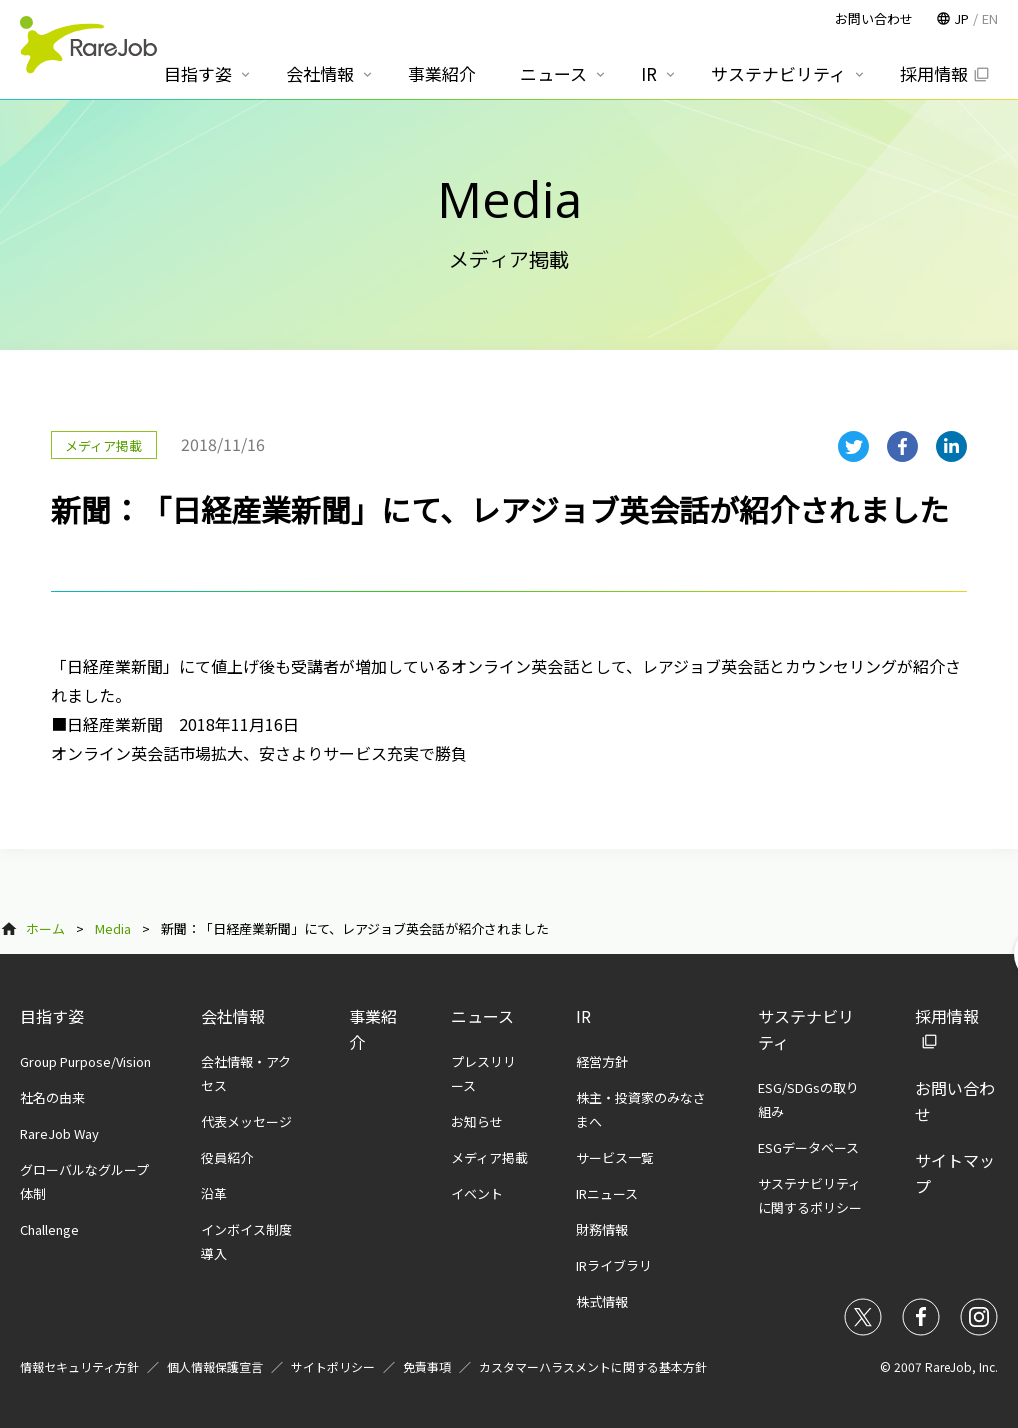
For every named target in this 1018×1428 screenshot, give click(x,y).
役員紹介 (227, 1157)
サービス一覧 (615, 1157)
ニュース (482, 1016)
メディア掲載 (489, 1157)
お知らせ (477, 1121)
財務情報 (602, 1229)
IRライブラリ (614, 1265)
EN (990, 18)
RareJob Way (59, 1133)
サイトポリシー (333, 1366)
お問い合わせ (874, 18)
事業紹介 (442, 73)
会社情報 (233, 1016)
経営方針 (602, 1061)
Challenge (49, 1229)
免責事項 (427, 1366)
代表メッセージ (246, 1121)
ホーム (45, 928)
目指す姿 (52, 1016)
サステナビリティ (778, 73)
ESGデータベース (808, 1147)
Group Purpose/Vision (85, 1061)
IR (583, 1016)
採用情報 (934, 73)
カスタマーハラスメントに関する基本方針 (593, 1366)
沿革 (214, 1193)
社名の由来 (52, 1097)
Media (113, 928)
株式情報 (602, 1301)
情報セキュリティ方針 (79, 1366)
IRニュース (607, 1193)
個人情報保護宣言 (215, 1366)
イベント (477, 1193)
